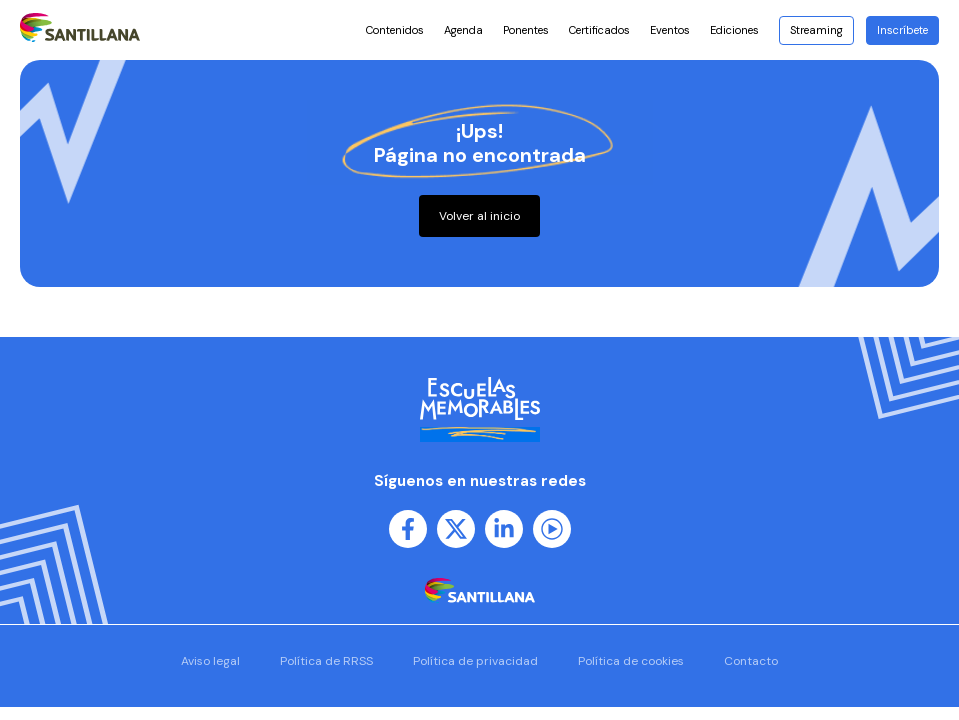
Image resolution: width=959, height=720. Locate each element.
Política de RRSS (326, 661)
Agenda (463, 30)
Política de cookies (631, 661)
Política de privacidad (475, 661)
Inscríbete (902, 30)
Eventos (670, 30)
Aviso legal (210, 661)
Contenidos (395, 30)
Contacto (751, 661)
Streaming (816, 30)
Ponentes (526, 30)
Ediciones (739, 30)
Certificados (599, 30)
